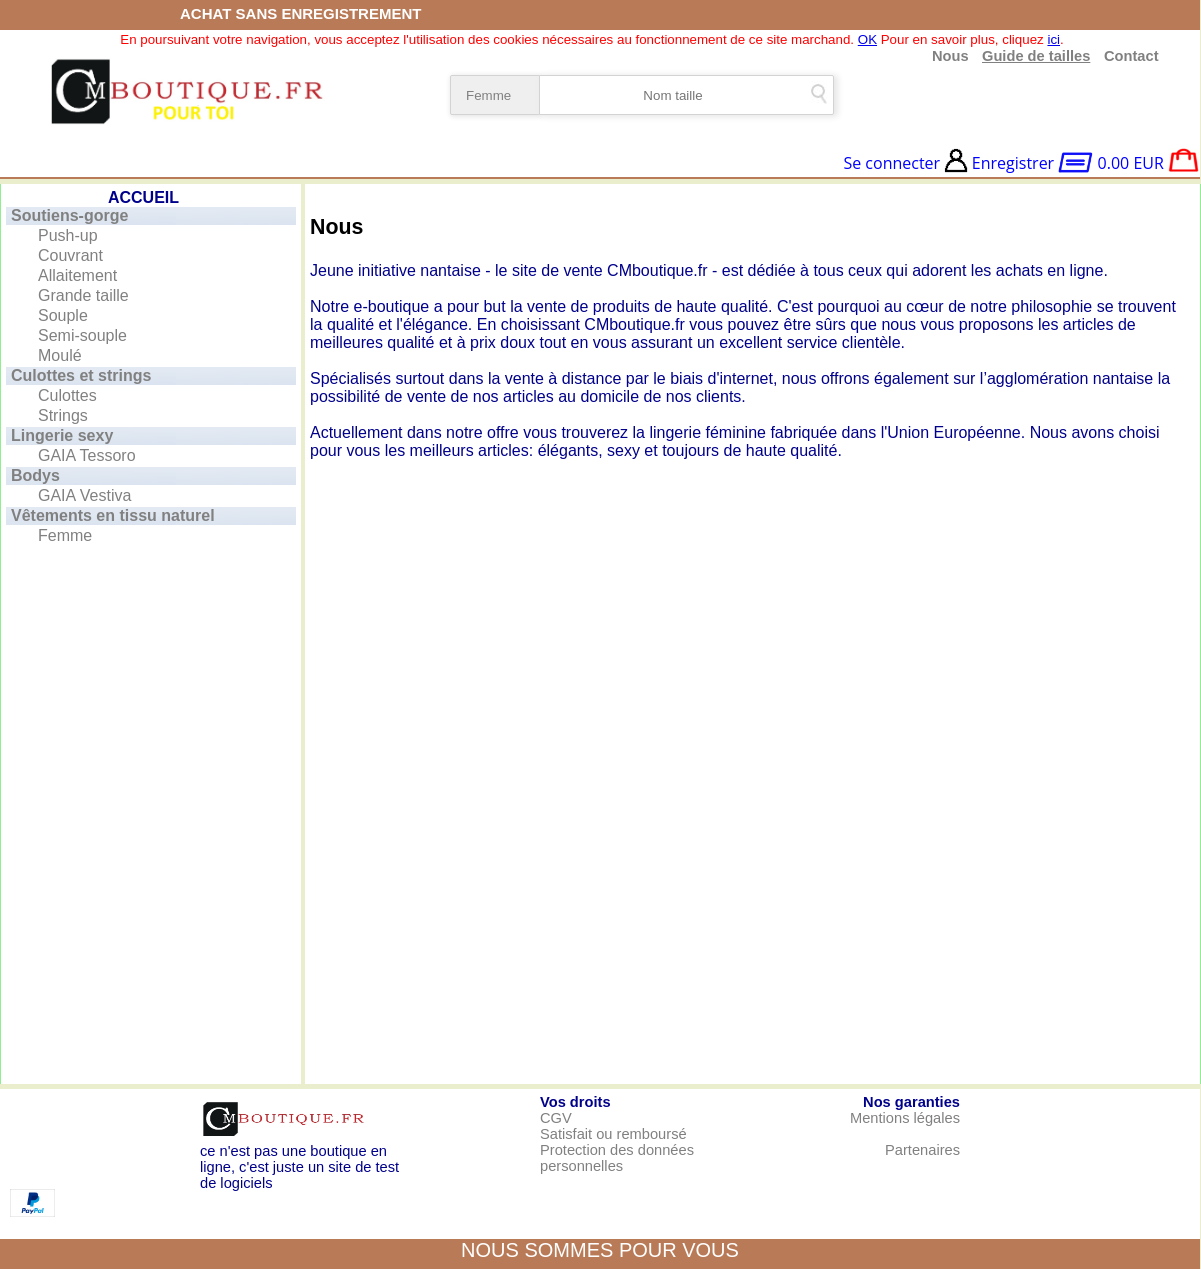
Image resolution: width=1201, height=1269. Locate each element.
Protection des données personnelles (617, 1158)
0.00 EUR (1131, 163)
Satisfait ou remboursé (613, 1134)
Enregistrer (1013, 163)
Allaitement (77, 275)
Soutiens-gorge (69, 215)
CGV (556, 1118)
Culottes (67, 395)
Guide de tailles (1036, 56)
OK (867, 39)
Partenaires (922, 1150)
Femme (65, 535)
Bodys (35, 475)
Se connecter (891, 163)
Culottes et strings (81, 375)
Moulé (60, 355)
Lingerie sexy (62, 435)
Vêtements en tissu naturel (113, 515)
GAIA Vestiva (84, 495)
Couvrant (70, 255)
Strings (63, 415)
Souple (63, 315)
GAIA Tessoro (87, 455)
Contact (1128, 56)
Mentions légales (905, 1118)
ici (1053, 39)
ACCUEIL (143, 197)
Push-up (68, 235)
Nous (950, 56)
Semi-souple (82, 335)
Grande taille (83, 295)
